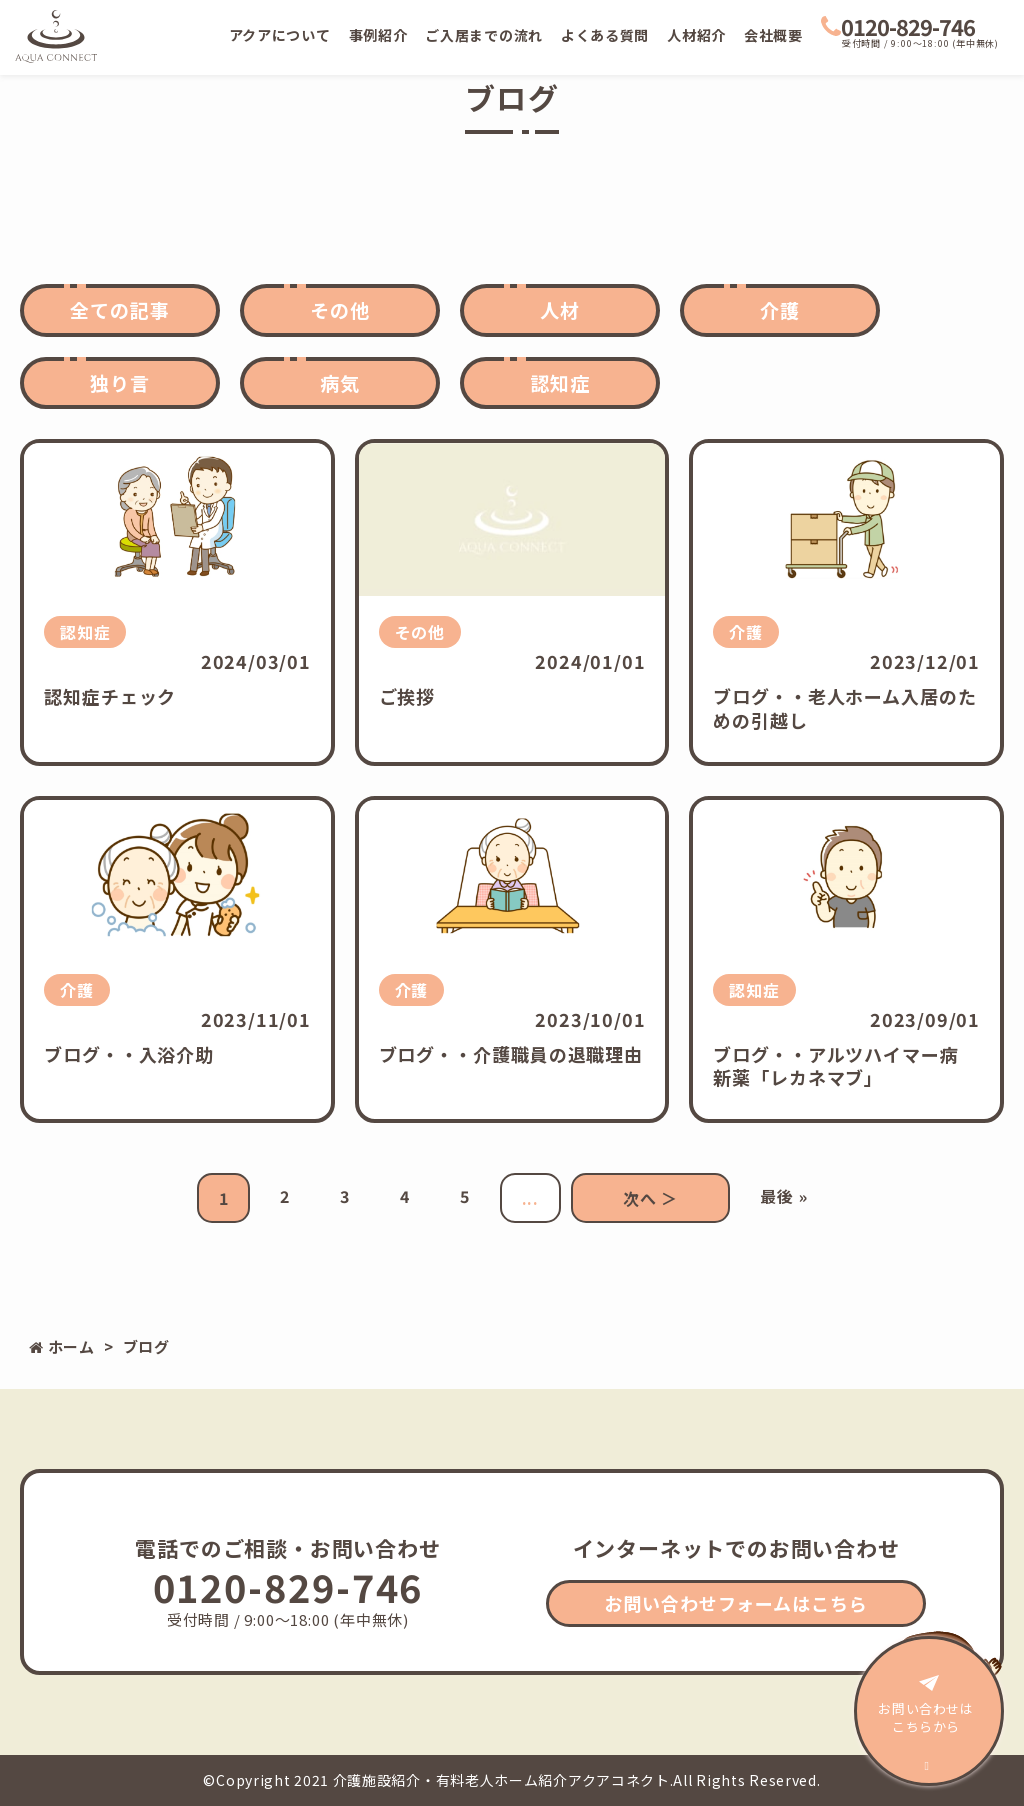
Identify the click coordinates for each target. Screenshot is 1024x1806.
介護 (780, 309)
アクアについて (280, 35)
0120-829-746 (898, 26)
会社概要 (773, 35)
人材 (560, 309)
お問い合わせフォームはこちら (736, 1603)
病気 (340, 382)
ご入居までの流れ (484, 35)
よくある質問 (605, 35)
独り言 (120, 382)
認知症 (560, 382)
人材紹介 (696, 35)
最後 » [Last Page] (783, 1196)
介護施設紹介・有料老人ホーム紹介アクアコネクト (501, 1780)
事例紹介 (378, 35)
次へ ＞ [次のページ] (650, 1198)
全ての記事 (120, 309)
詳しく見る (177, 602)
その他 (340, 309)
